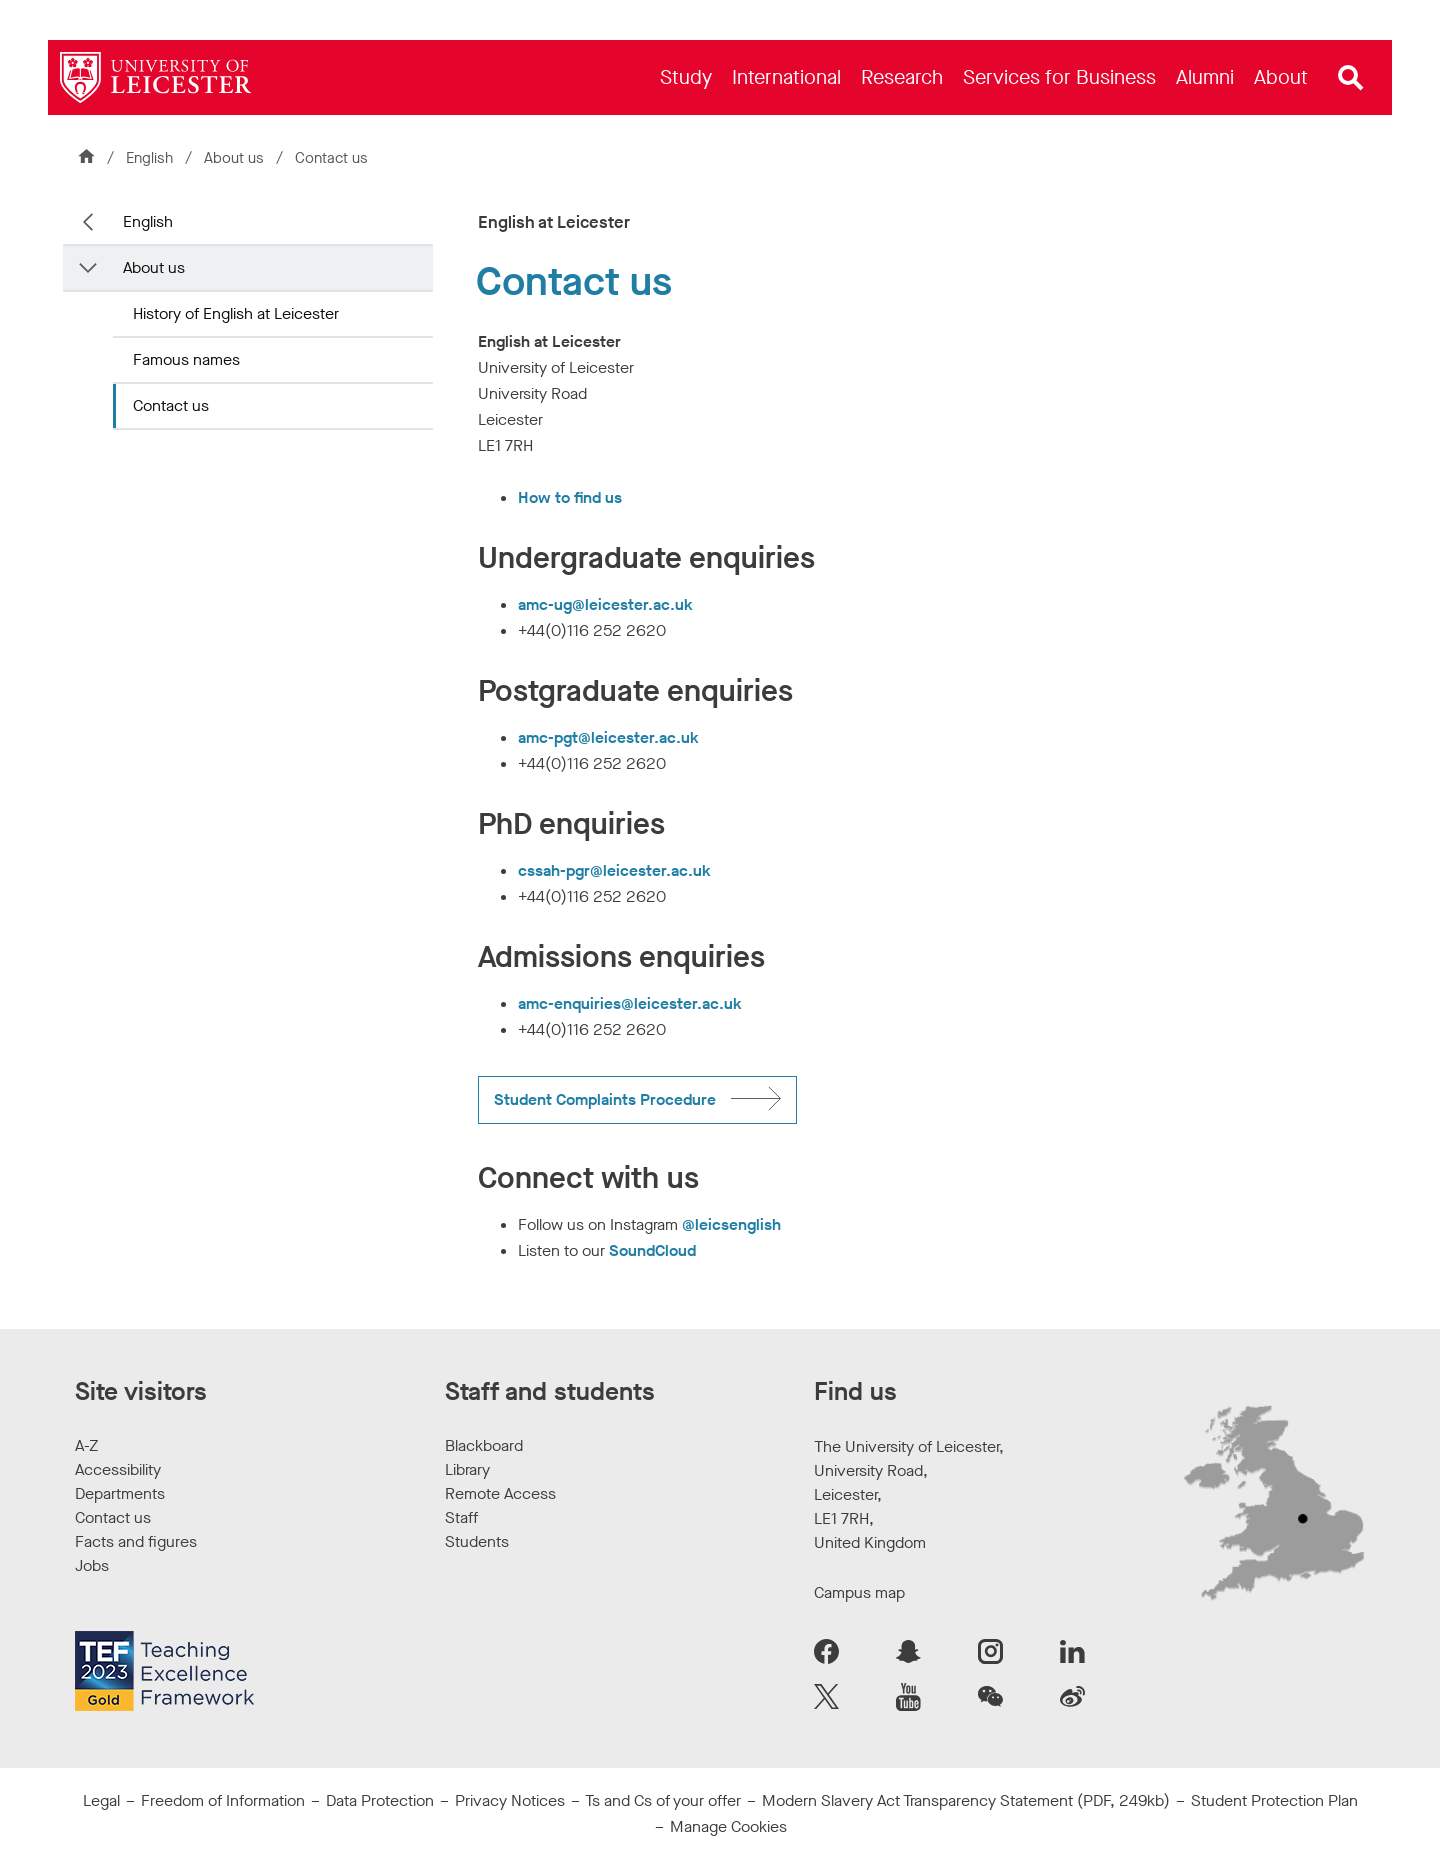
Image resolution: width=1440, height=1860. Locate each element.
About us (236, 158)
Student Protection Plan (1274, 1800)
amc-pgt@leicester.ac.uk (608, 737)
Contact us (171, 405)
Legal (101, 1800)
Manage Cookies (728, 1826)
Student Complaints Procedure (605, 1099)
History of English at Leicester (236, 313)
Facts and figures (136, 1541)
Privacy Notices (510, 1800)
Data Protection (380, 1800)
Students (477, 1541)
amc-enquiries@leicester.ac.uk (630, 1003)
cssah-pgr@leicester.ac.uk (614, 870)
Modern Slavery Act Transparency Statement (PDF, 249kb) (966, 1800)
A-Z (86, 1445)
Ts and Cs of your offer (663, 1800)
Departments (120, 1493)
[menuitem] (686, 77)
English (149, 158)
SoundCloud (652, 1250)
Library (467, 1469)
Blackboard (484, 1445)
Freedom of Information (223, 1800)
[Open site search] (1351, 78)
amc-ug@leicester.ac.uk (605, 604)
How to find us (570, 497)
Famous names (186, 359)
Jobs (92, 1565)
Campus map (859, 1592)
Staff (461, 1517)
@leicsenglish (731, 1224)
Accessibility (118, 1469)
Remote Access (500, 1493)
